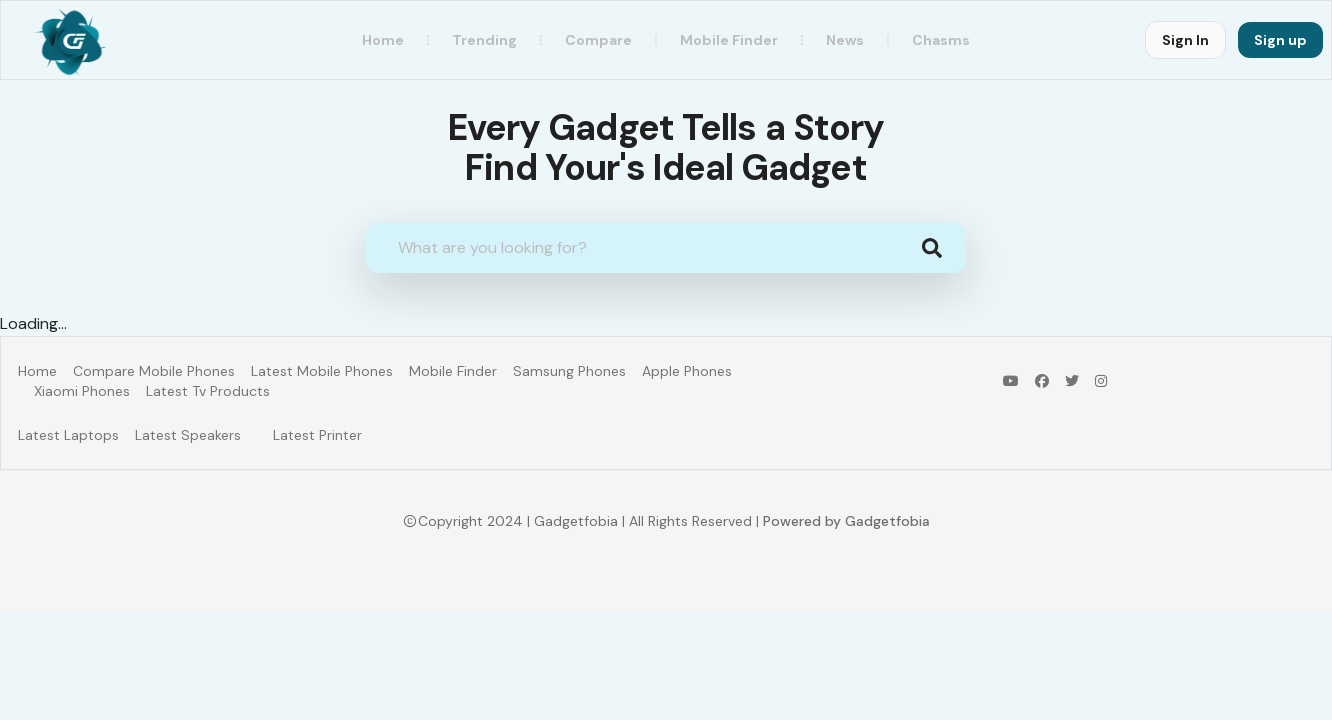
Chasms (941, 40)
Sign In (1185, 40)
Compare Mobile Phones (154, 371)
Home (383, 40)
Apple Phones (687, 371)
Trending (484, 40)
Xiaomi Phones (82, 391)
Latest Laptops (68, 435)
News (845, 40)
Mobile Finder (453, 371)
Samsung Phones (569, 371)
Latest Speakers (188, 435)
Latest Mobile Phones (322, 371)
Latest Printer (317, 435)
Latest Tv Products (208, 391)
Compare (598, 40)
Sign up (1280, 40)
